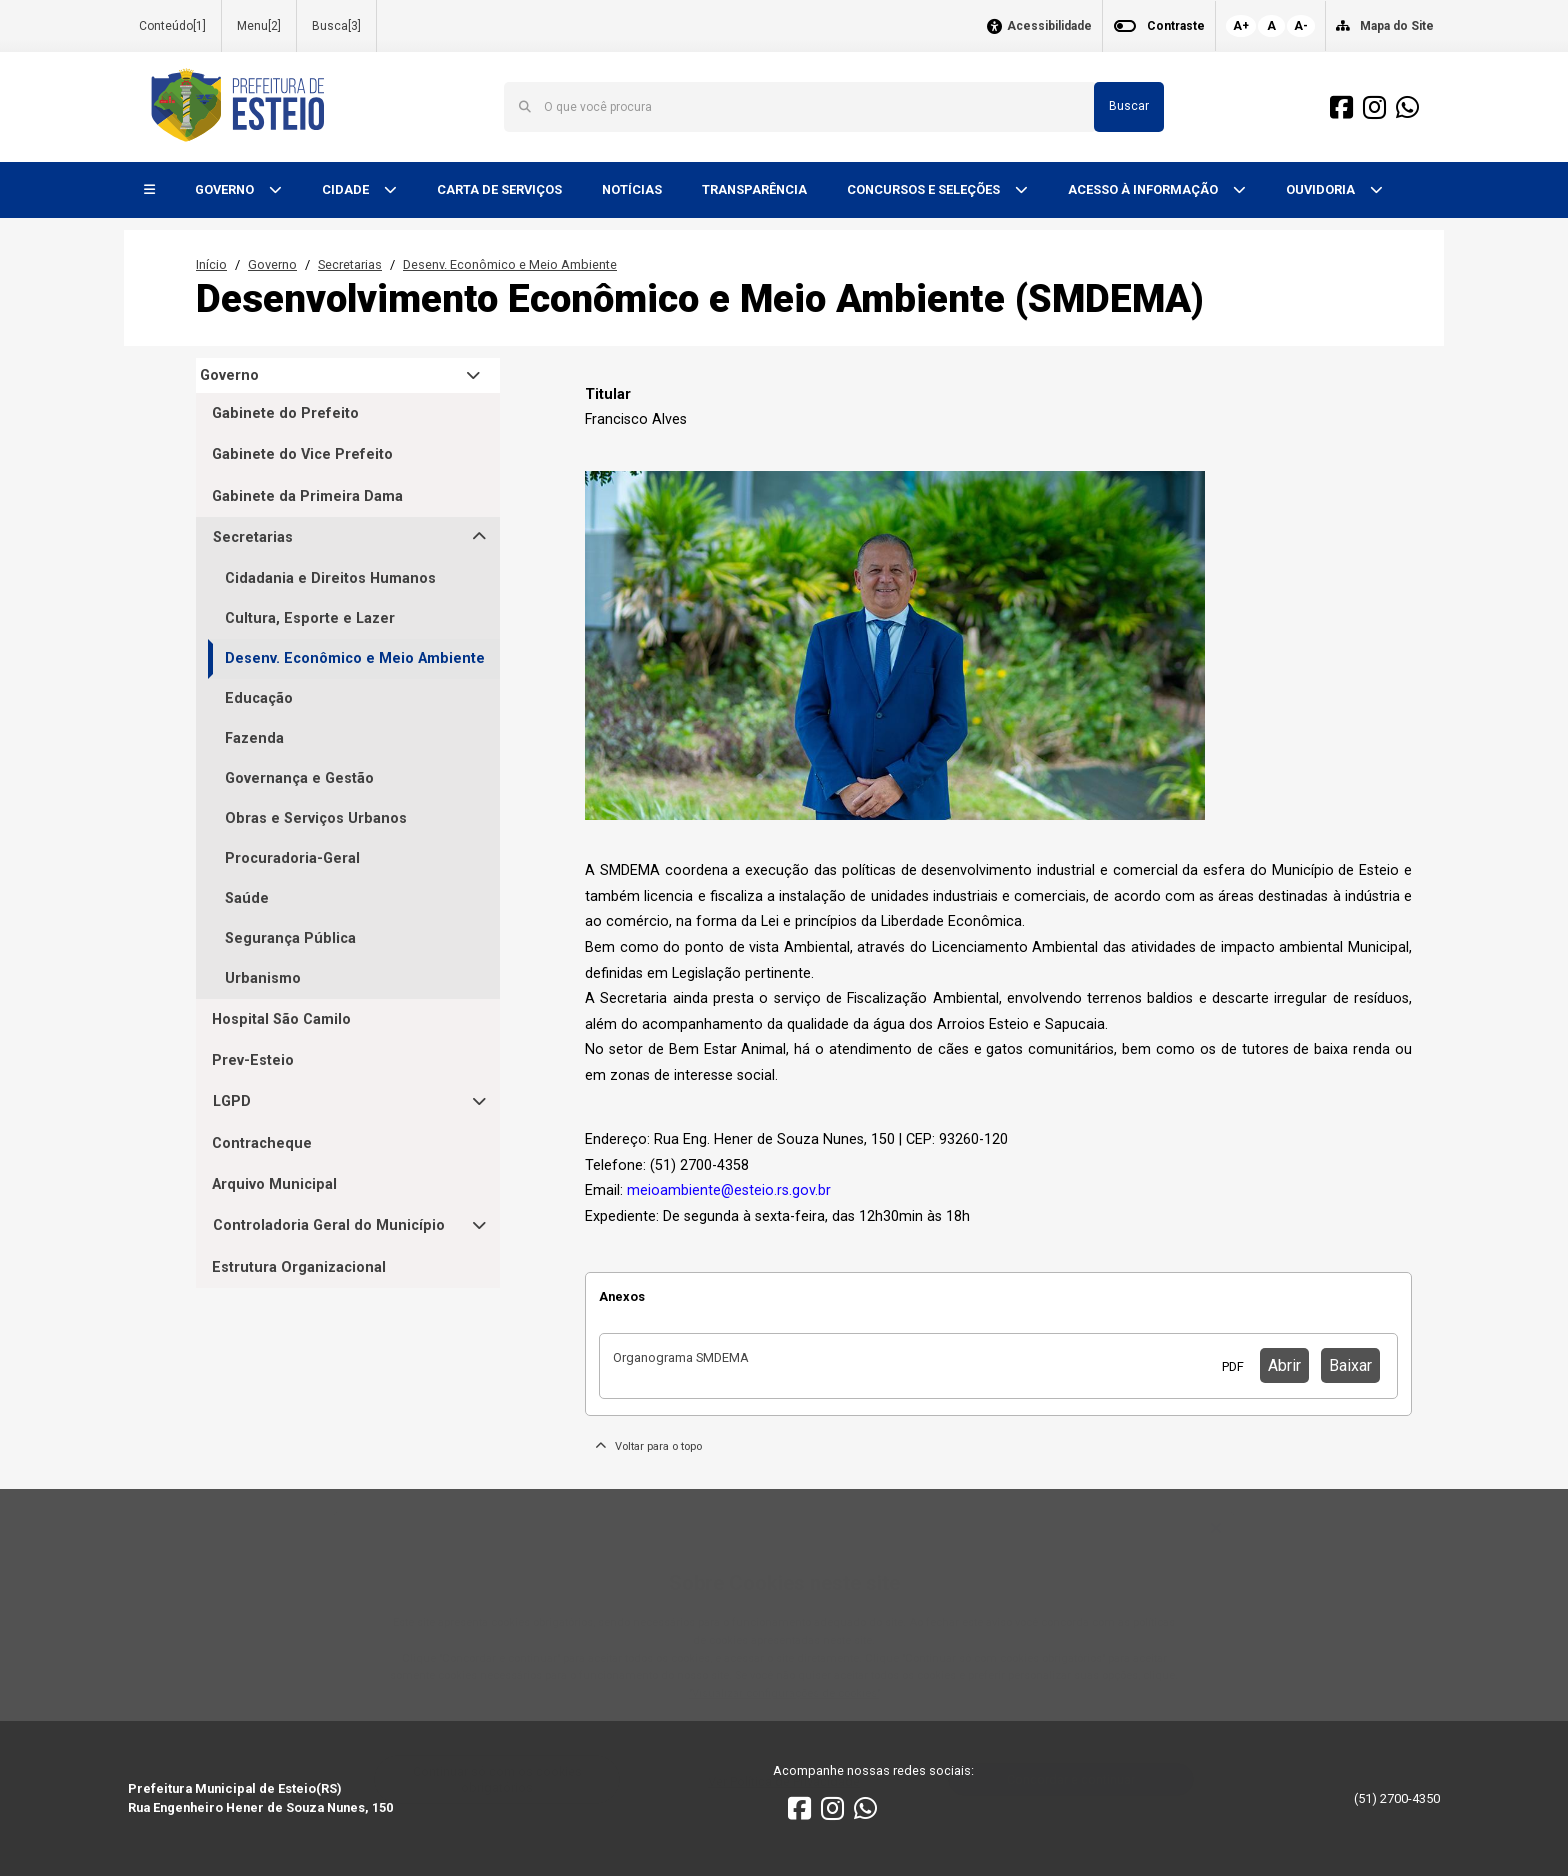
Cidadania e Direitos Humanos (330, 578)
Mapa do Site (1397, 26)
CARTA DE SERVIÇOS (499, 189)
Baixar (1350, 1365)
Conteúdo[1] (172, 26)
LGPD (232, 1101)
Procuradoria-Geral (292, 858)
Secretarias (350, 264)
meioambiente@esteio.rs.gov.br (729, 1190)
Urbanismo (263, 978)
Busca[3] (336, 26)
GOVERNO (226, 189)
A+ (1241, 26)
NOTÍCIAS (632, 189)
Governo (272, 264)
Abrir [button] (1284, 1365)
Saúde (247, 898)
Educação (259, 698)
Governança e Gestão (299, 778)
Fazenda (254, 738)
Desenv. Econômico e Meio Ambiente (510, 264)
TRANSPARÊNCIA (754, 189)
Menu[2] (259, 26)
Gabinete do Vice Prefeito (302, 454)
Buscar (1129, 106)
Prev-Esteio (253, 1060)
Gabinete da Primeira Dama (307, 496)
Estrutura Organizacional (299, 1267)
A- (1301, 26)
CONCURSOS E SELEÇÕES (925, 189)
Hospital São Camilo (281, 1019)
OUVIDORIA (1322, 189)
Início (211, 264)
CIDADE (347, 189)
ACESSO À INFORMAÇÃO (1144, 189)
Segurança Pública (290, 938)
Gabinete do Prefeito (285, 413)
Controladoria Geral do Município (329, 1225)
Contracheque (262, 1143)
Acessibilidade (1049, 26)
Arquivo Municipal (274, 1184)
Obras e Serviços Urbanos (316, 818)
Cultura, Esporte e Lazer (310, 618)
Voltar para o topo (648, 1446)
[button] (149, 190)
